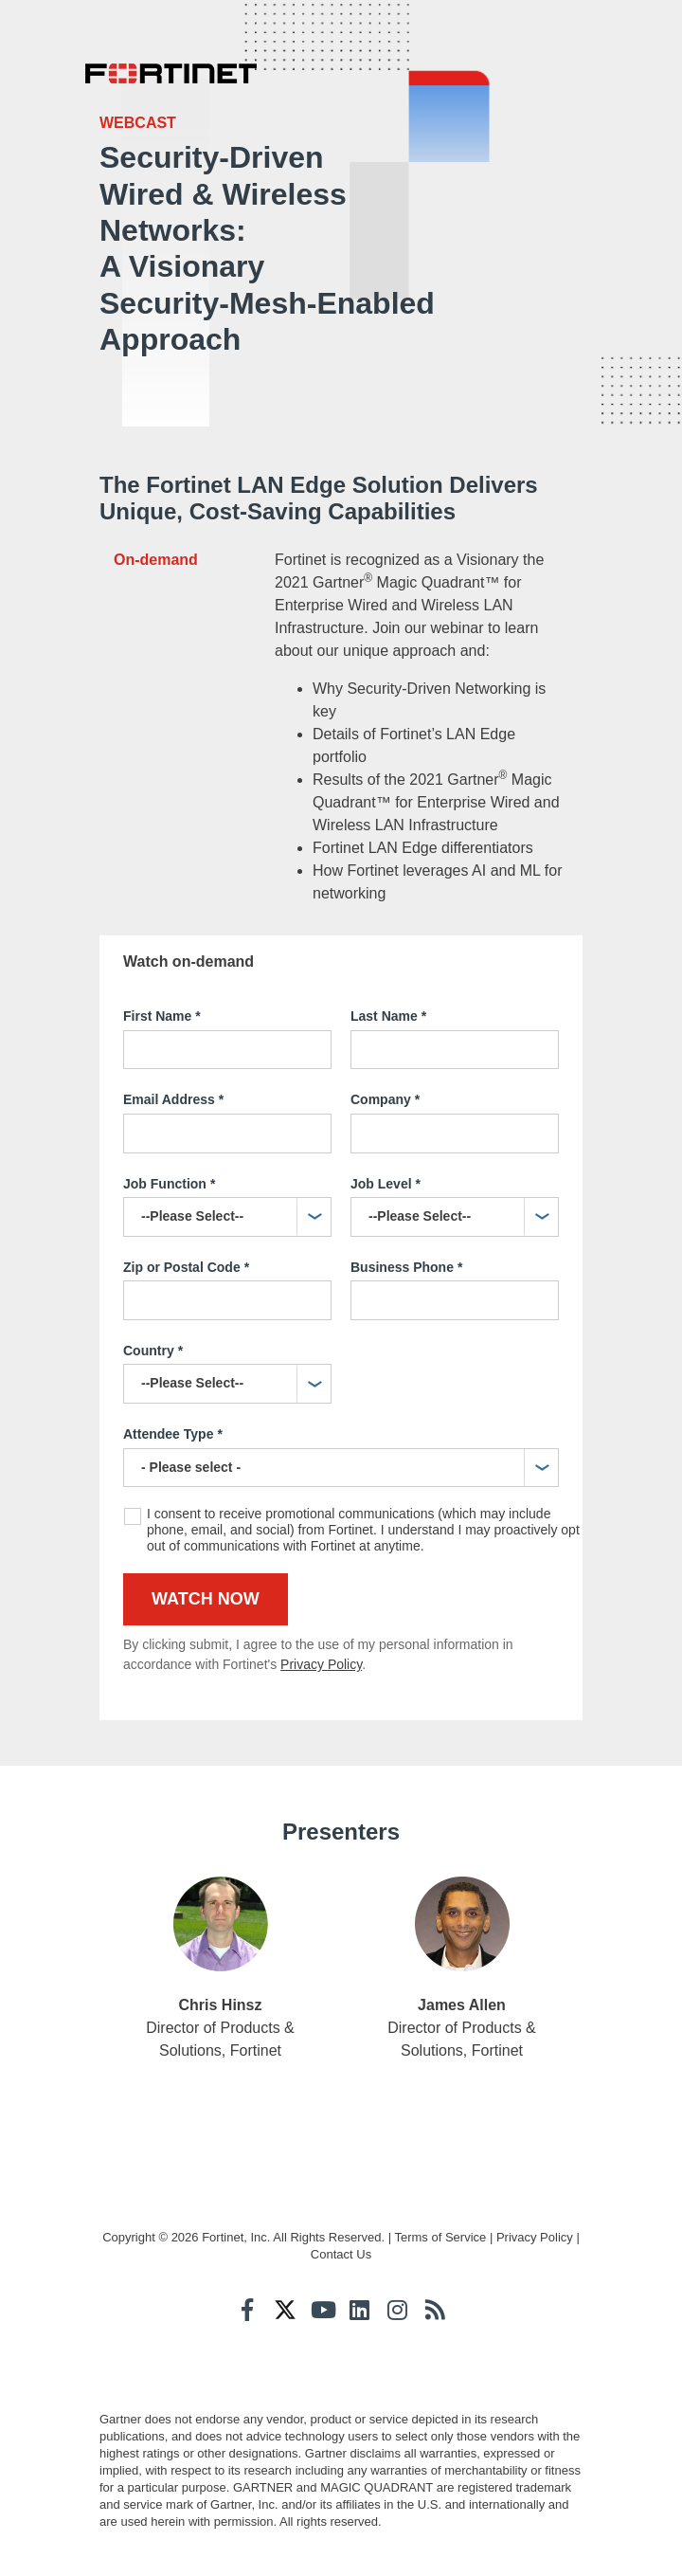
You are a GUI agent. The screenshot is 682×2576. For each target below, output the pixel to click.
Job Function (169, 1184)
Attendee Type (173, 1434)
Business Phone (406, 1268)
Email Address (173, 1100)
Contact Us (341, 2254)
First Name (162, 1016)
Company (385, 1100)
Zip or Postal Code (186, 1268)
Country (153, 1351)
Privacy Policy (321, 1664)
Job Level (385, 1184)
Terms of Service (440, 2237)
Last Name (388, 1016)
